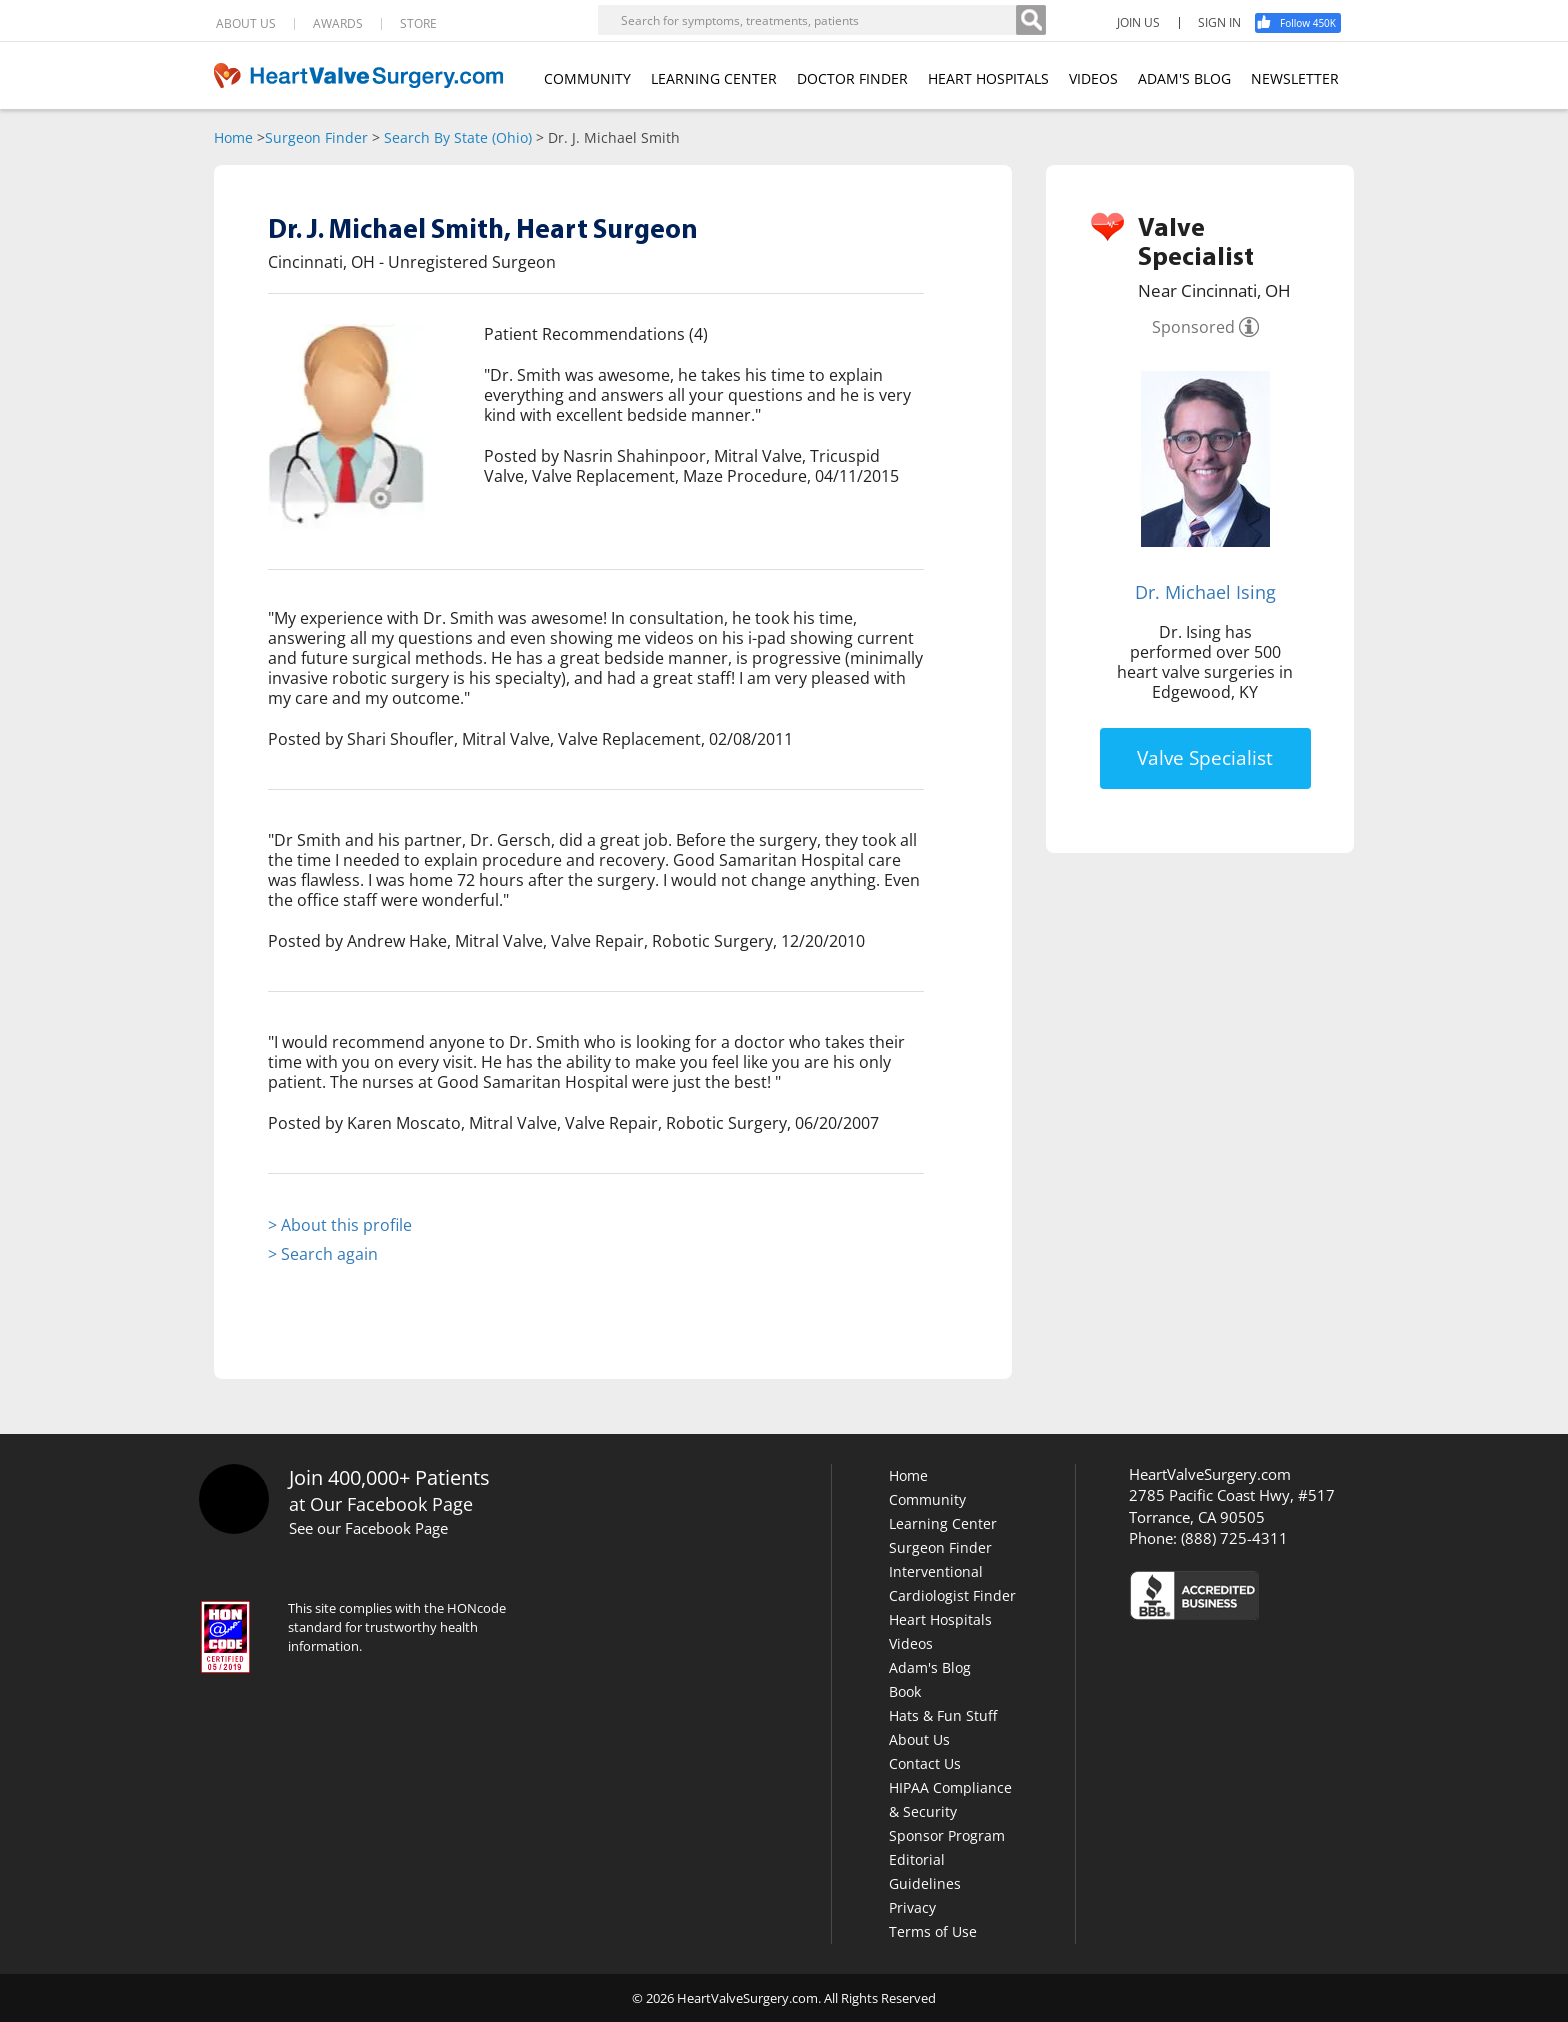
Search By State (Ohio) (458, 137)
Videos (911, 1643)
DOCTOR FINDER (852, 78)
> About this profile (340, 1225)
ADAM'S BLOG (1184, 78)
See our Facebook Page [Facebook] (368, 1528)
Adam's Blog (930, 1667)
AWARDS (338, 24)
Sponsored (1193, 327)
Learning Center (943, 1523)
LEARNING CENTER (714, 78)
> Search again (323, 1254)
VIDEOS (1093, 78)
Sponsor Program (947, 1835)
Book (905, 1691)
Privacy (912, 1907)
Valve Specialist (1205, 758)
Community (927, 1499)
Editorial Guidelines (925, 1871)
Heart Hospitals (940, 1619)
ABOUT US (246, 24)
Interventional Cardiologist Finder (952, 1583)
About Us (919, 1739)
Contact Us (925, 1763)
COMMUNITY (587, 78)
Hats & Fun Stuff (943, 1715)
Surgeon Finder (316, 137)
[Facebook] (1305, 23)
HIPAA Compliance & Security (950, 1799)
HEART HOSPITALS (988, 78)
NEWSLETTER (1295, 78)
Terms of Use (933, 1931)
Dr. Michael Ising (1205, 592)
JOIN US (1138, 23)
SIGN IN (1219, 23)
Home (233, 137)
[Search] (1031, 20)
